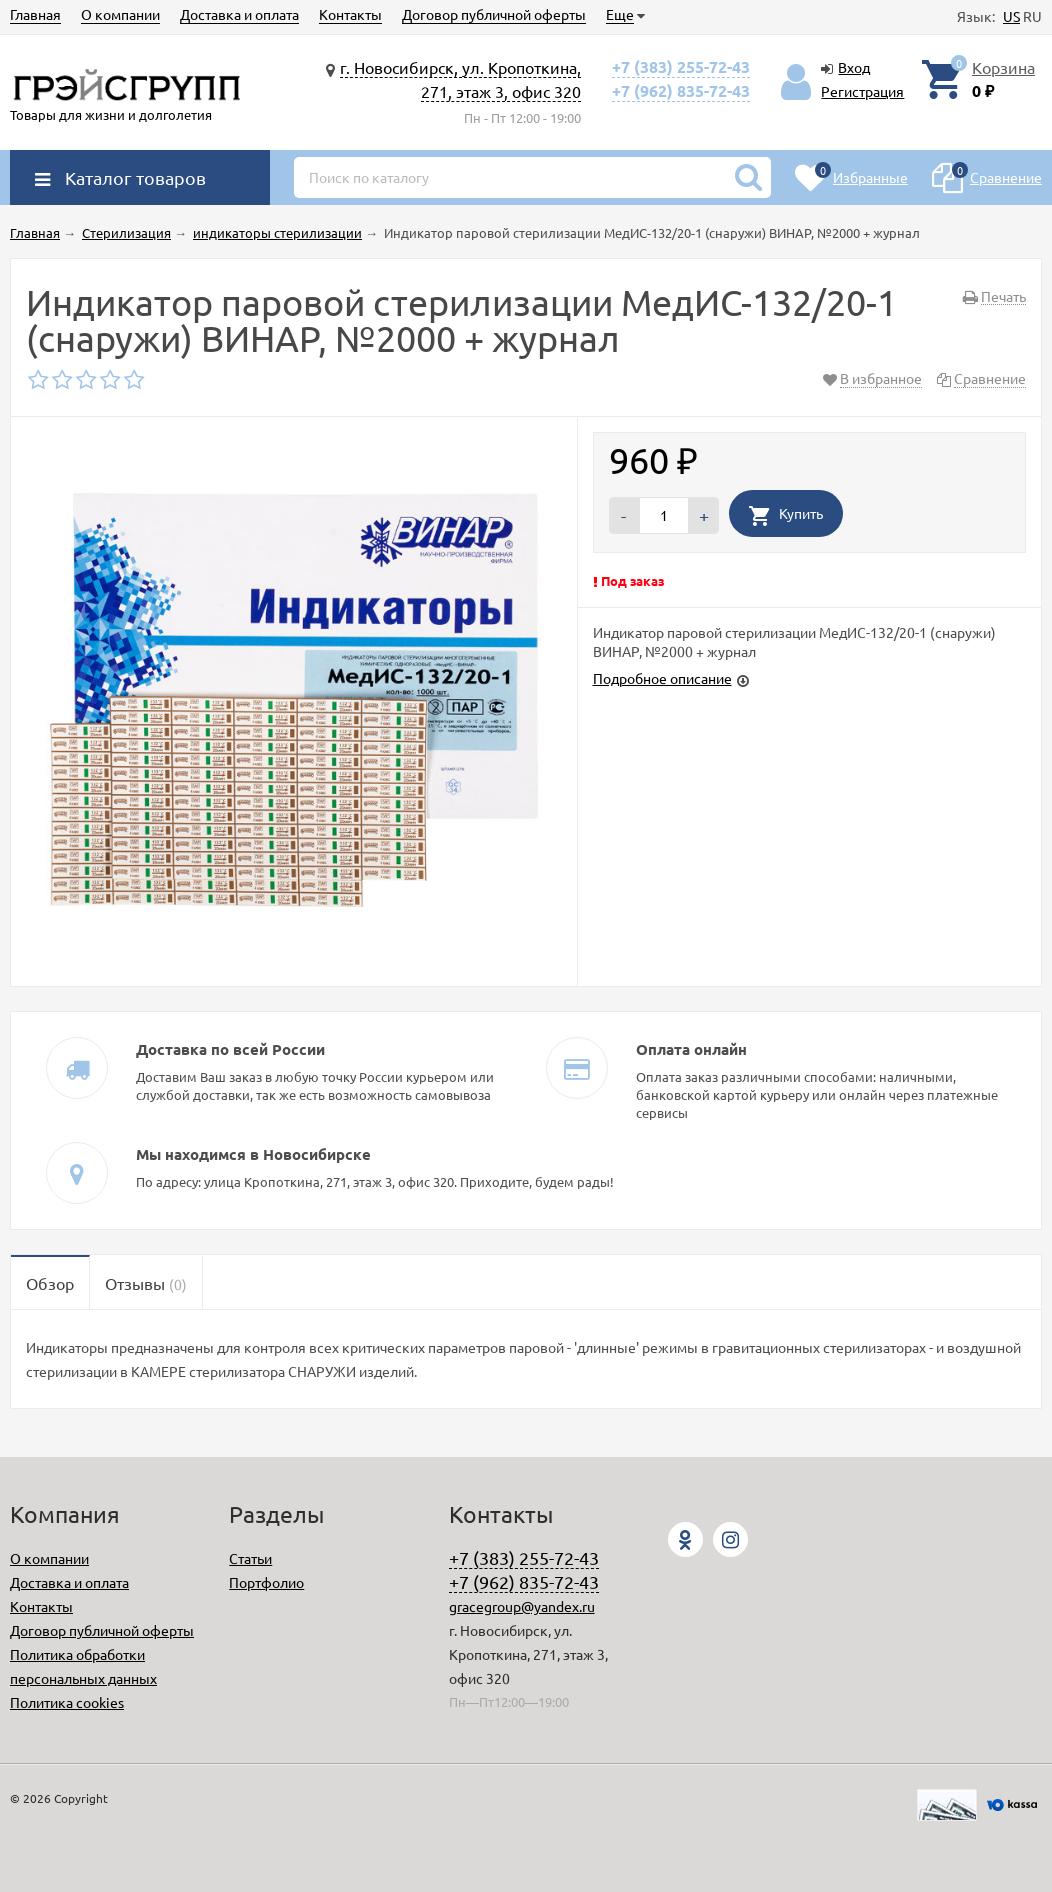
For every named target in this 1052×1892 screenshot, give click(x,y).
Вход (854, 67)
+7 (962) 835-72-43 (681, 90)
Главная (35, 14)
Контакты (350, 14)
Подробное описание (662, 678)
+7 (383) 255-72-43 (681, 66)
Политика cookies (67, 1702)
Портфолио (266, 1582)
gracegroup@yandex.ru (522, 1606)
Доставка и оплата (239, 14)
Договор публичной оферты (494, 14)
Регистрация (862, 91)
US (1011, 16)
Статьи (250, 1558)
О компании (120, 14)
